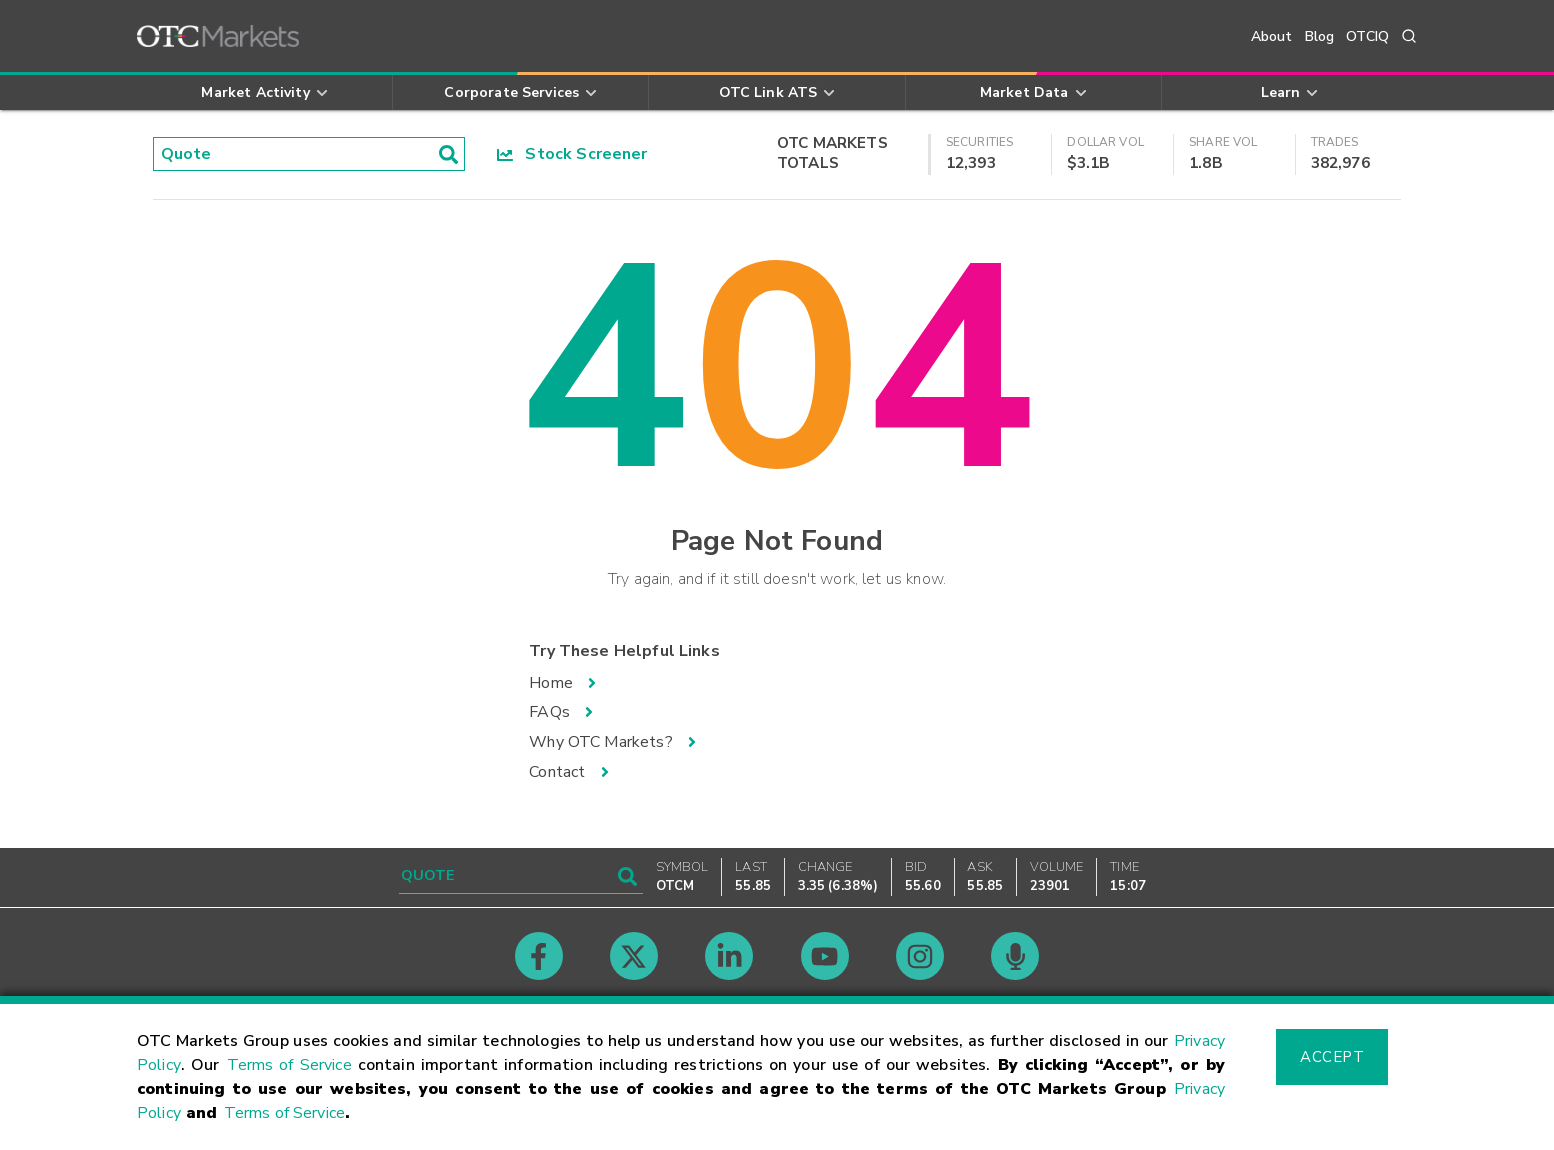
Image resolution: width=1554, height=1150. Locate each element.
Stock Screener (572, 154)
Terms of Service (289, 1065)
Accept (1332, 1057)
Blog (1320, 36)
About (1272, 36)
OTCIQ (1367, 36)
